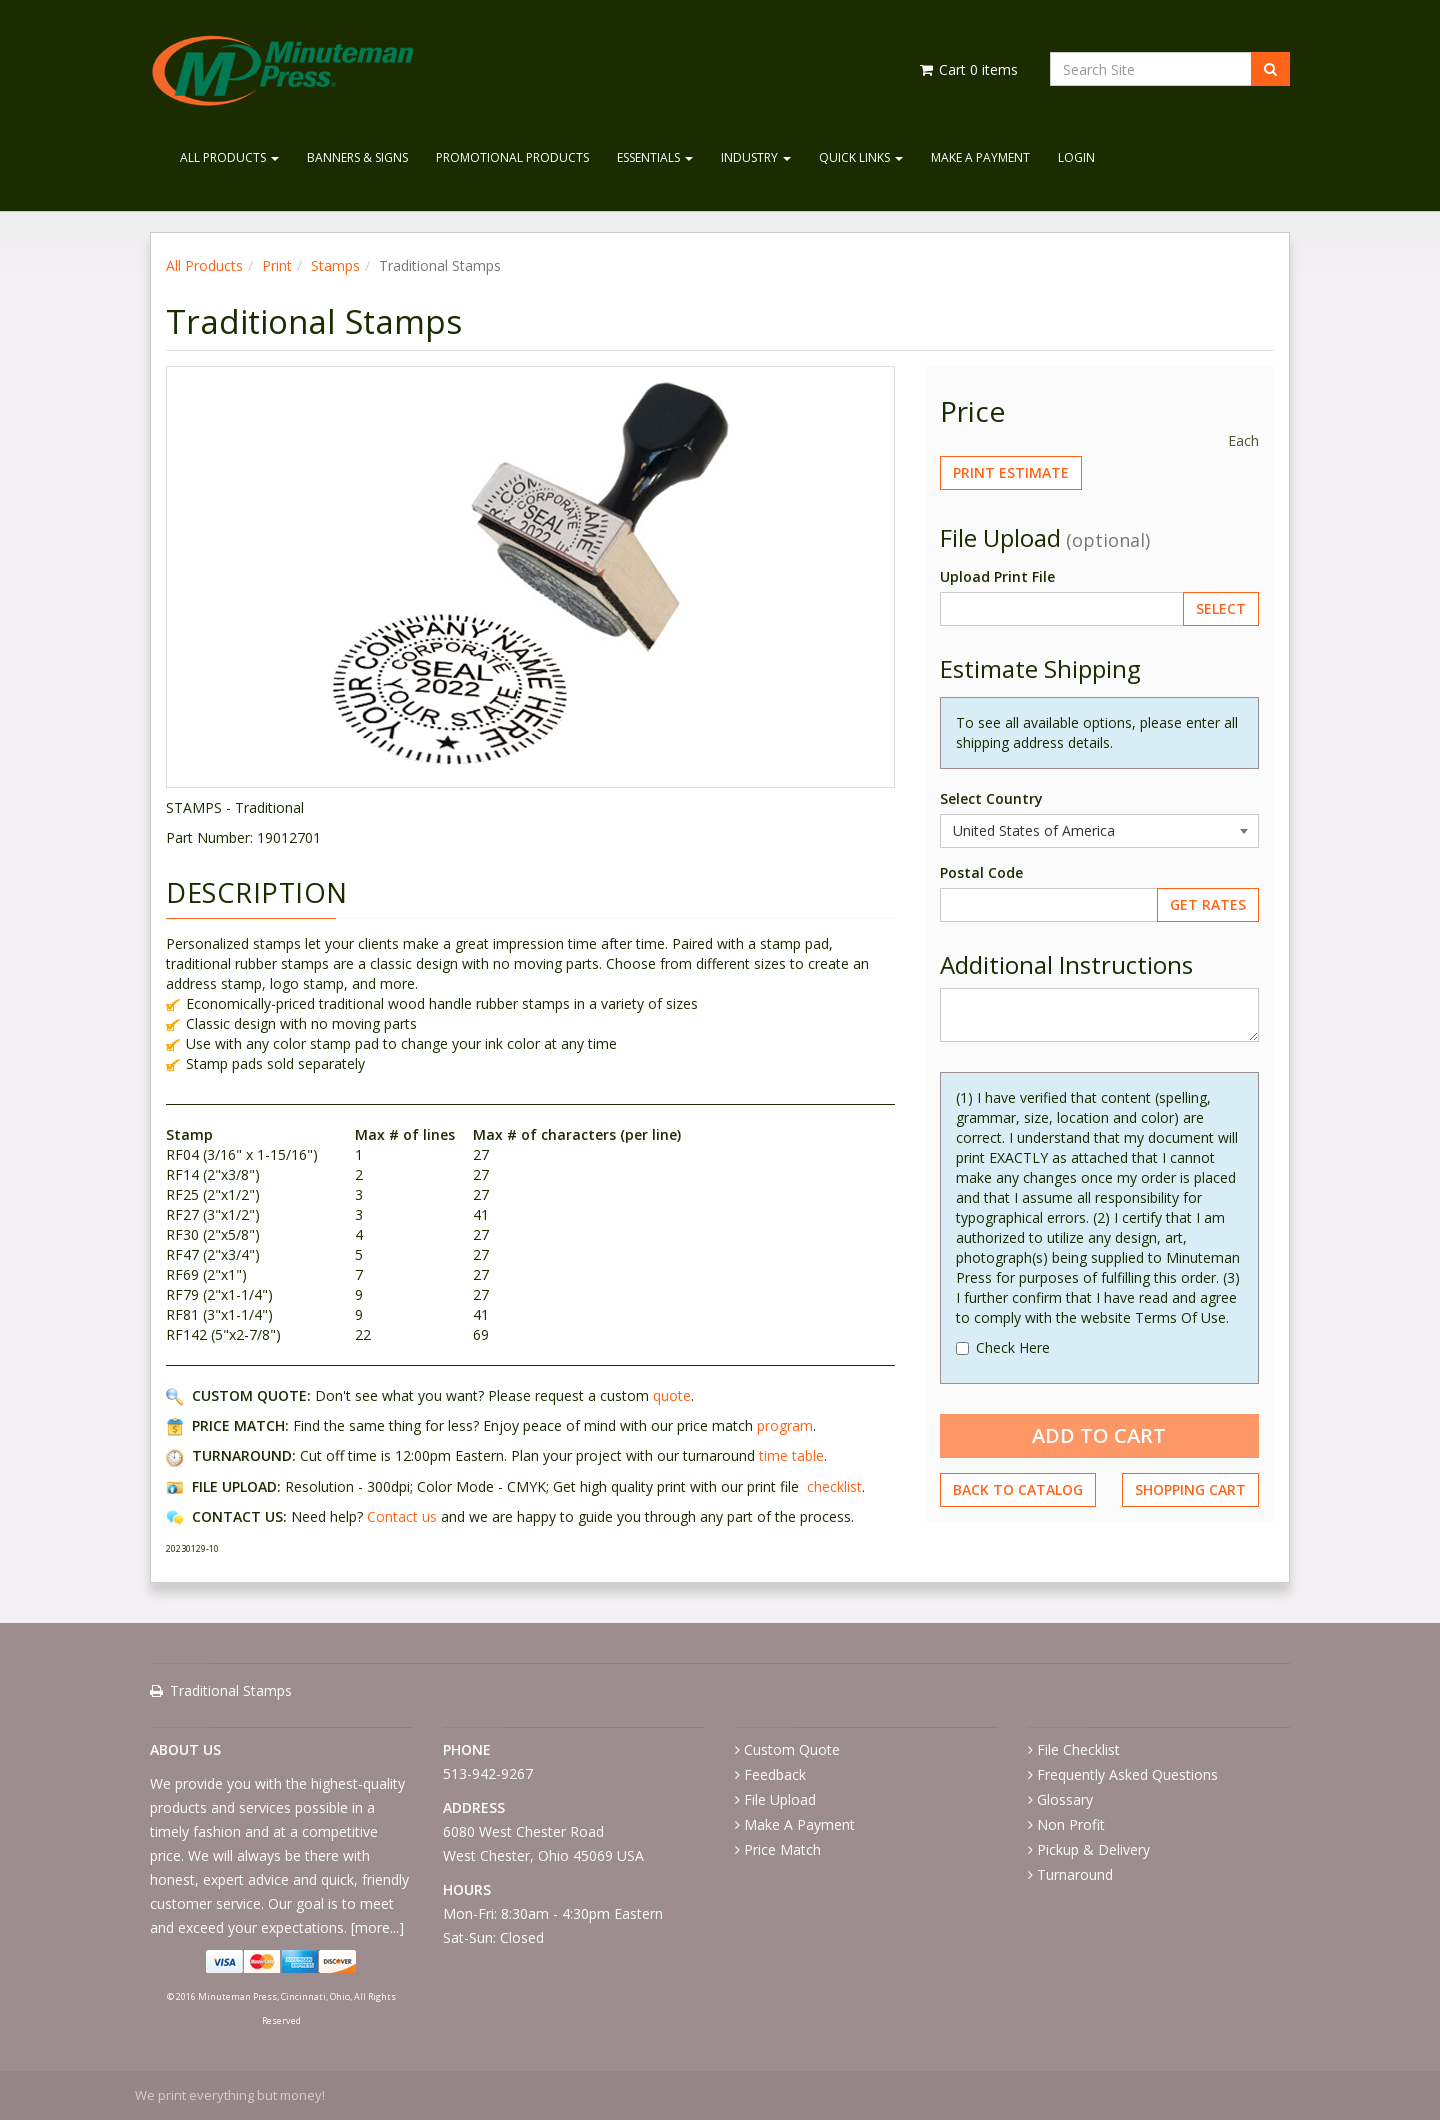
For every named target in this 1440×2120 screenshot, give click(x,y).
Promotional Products (512, 157)
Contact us (402, 1516)
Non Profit (1071, 1824)
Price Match (782, 1849)
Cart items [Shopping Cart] (967, 69)
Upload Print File (997, 576)
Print (277, 265)
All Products (229, 157)
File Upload (780, 1799)
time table (791, 1455)
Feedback (775, 1774)
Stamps (335, 265)
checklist (834, 1486)
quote (672, 1395)
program (785, 1425)
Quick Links (861, 157)
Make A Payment (980, 157)
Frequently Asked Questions (1127, 1774)
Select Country (991, 798)
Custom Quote (792, 1749)
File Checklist (1078, 1749)
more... (377, 1927)
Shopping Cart (1190, 1489)
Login (1076, 157)
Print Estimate (1011, 472)
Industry (756, 157)
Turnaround (1075, 1874)
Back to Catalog (1018, 1489)
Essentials (655, 157)
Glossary (1065, 1799)
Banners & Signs (357, 157)
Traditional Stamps (231, 1690)
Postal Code (981, 872)
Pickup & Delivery (1093, 1849)
